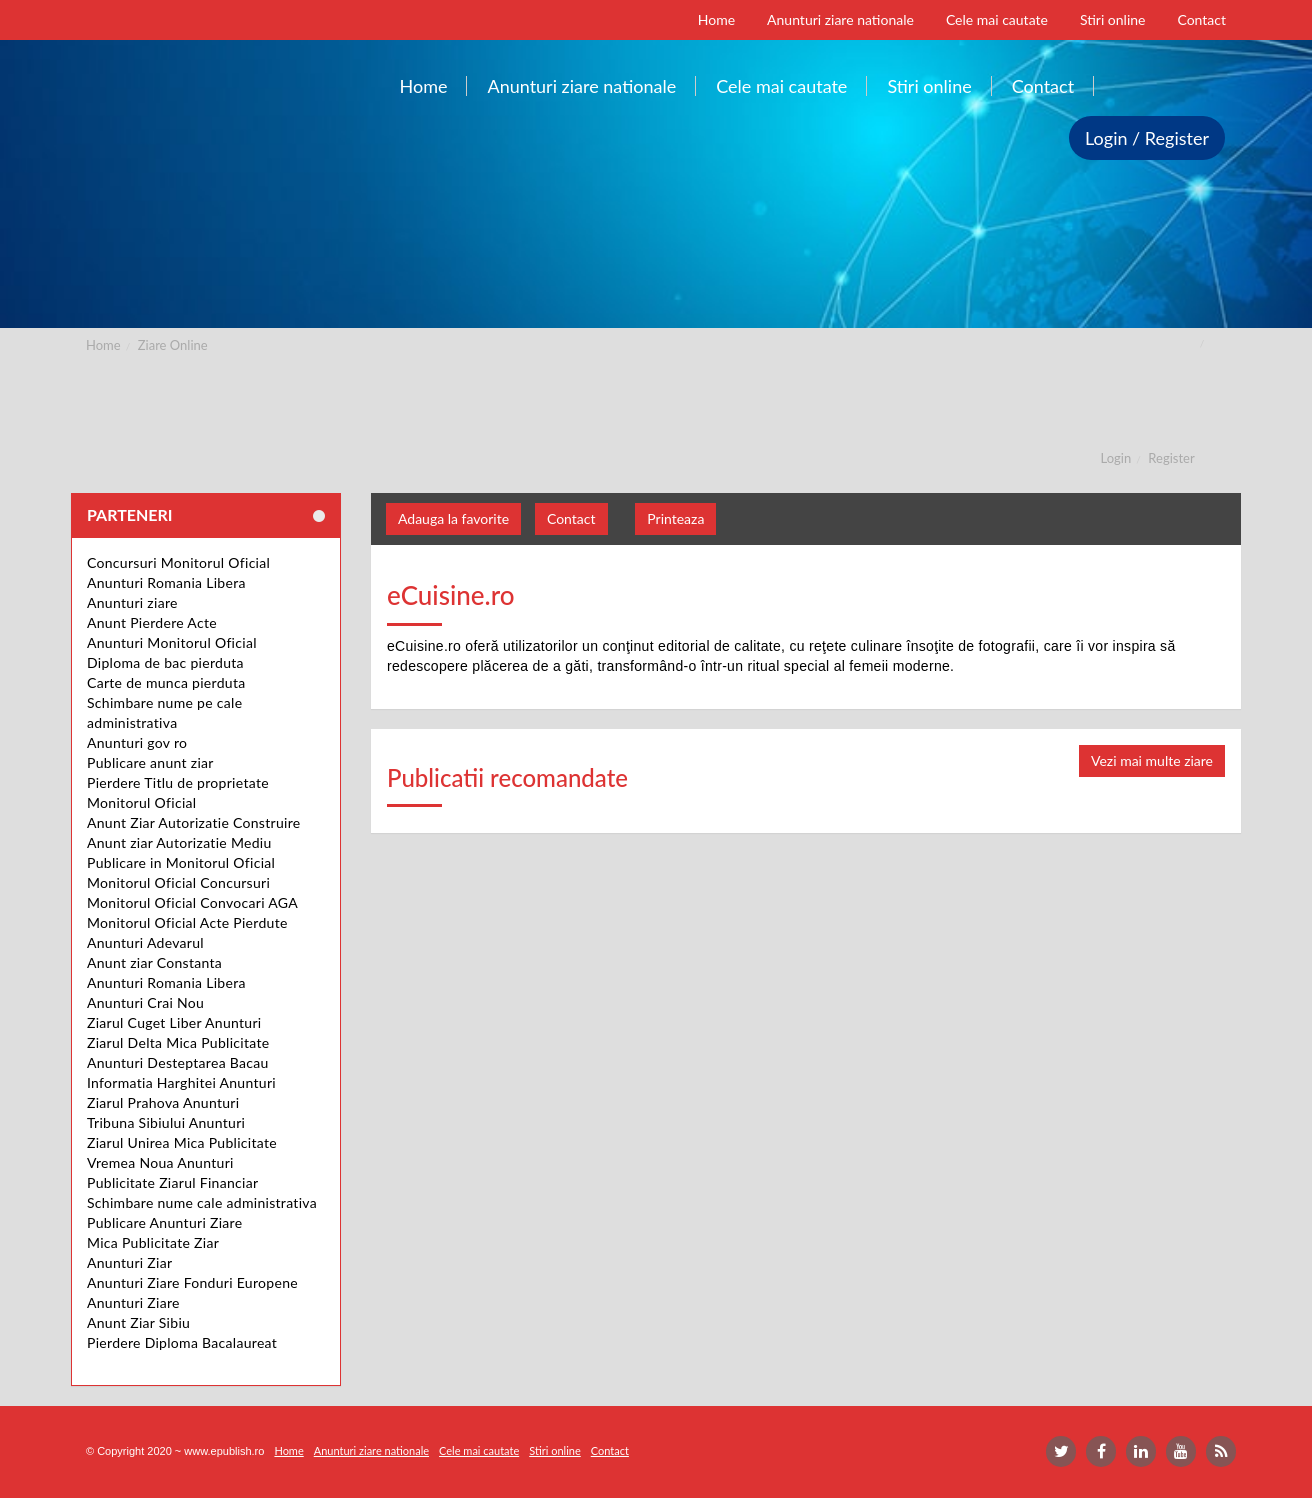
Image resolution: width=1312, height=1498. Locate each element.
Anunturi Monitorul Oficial (172, 642)
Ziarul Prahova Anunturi (163, 1102)
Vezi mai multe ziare (1152, 760)
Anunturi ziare (132, 602)
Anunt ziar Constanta (154, 962)
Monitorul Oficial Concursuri (178, 882)
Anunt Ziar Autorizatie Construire (193, 822)
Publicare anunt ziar (150, 762)
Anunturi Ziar (129, 1262)
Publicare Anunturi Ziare (164, 1222)
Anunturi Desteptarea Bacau (178, 1062)
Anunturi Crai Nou (145, 1002)
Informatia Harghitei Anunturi (181, 1082)
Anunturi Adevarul (145, 942)
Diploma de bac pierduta (165, 662)
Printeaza (675, 518)
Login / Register (1147, 138)
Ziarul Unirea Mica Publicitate (182, 1142)
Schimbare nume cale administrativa (202, 1202)
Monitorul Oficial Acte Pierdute (187, 922)
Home (103, 345)
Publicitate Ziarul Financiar (172, 1182)
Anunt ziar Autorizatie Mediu (179, 842)
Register (1171, 458)
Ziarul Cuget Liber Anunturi (174, 1022)
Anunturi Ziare (133, 1302)
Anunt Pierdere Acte (152, 622)
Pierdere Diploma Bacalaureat (182, 1342)
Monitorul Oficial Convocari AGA (192, 902)
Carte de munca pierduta (166, 682)
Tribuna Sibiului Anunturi (166, 1122)
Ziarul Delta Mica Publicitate (178, 1042)
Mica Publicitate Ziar (153, 1242)
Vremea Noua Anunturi (160, 1162)
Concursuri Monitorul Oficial (178, 562)
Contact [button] (571, 518)
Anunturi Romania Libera (166, 582)
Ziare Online (173, 345)
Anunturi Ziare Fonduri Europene (192, 1282)
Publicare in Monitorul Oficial (181, 862)
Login (1116, 458)
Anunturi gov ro (137, 742)
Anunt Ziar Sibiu (138, 1322)
